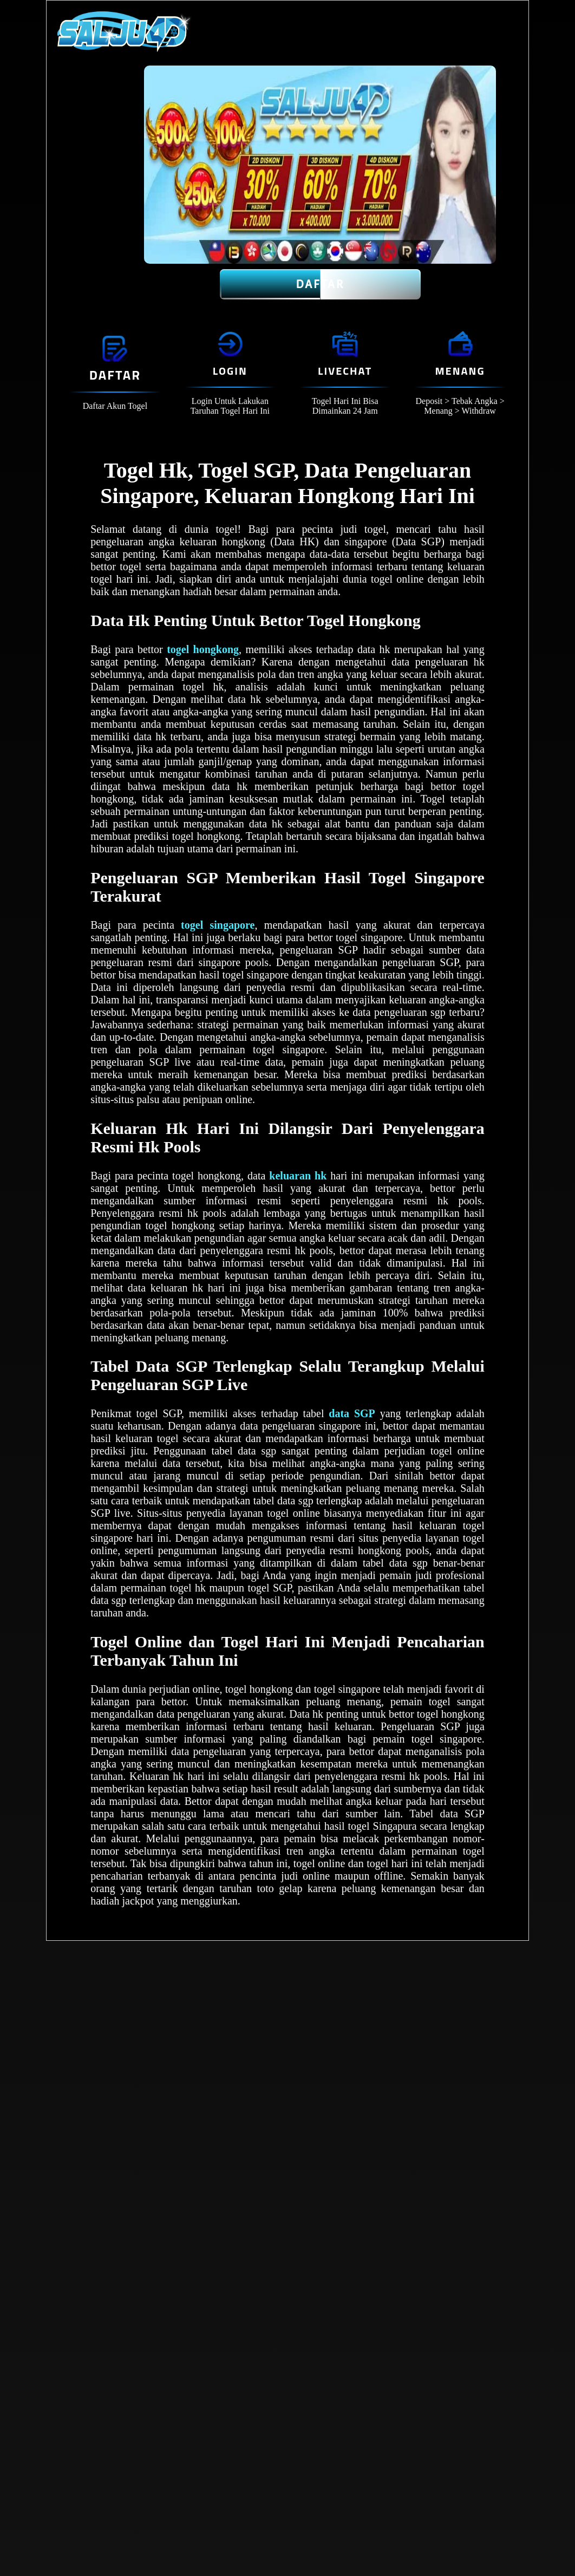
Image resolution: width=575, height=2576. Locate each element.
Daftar (320, 284)
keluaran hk (297, 1176)
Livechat (345, 370)
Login (230, 370)
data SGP (352, 1413)
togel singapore (217, 925)
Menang (460, 370)
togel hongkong (203, 649)
